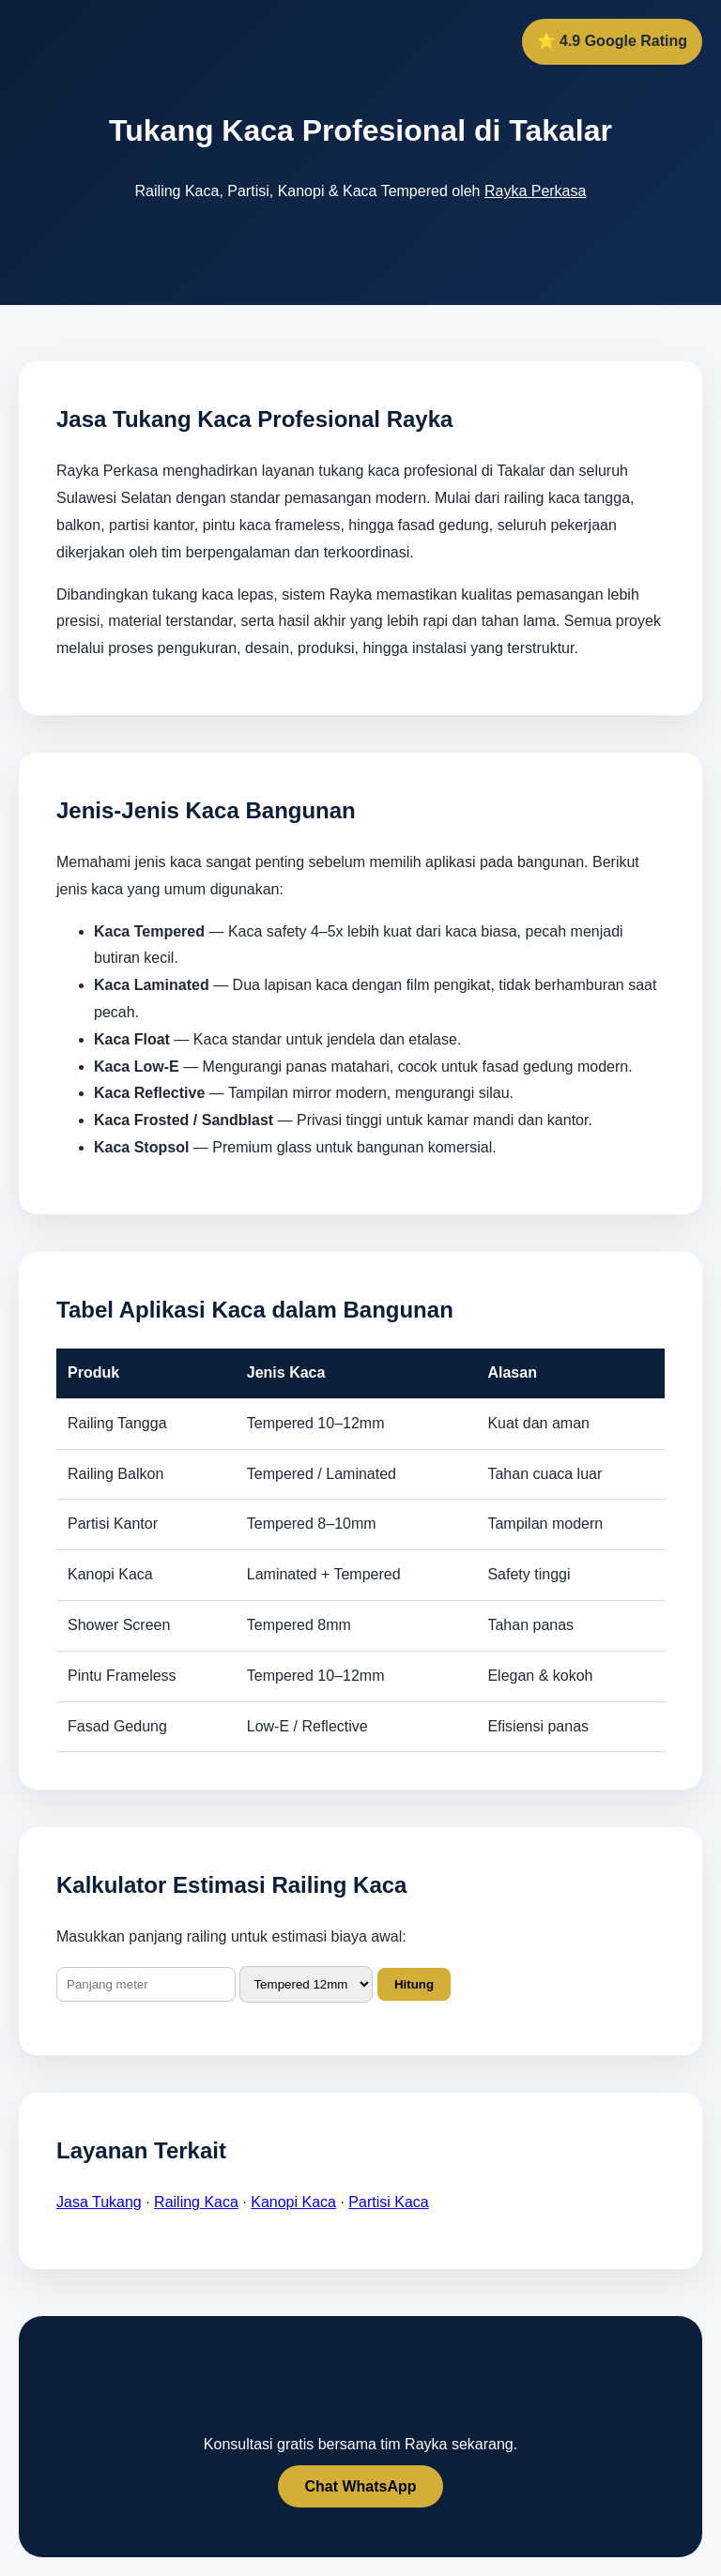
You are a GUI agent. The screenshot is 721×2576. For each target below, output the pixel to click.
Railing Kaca (196, 2202)
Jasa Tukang (99, 2202)
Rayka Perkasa (535, 191)
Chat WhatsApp (360, 2486)
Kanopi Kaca (293, 2202)
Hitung (414, 1984)
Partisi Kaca (388, 2202)
